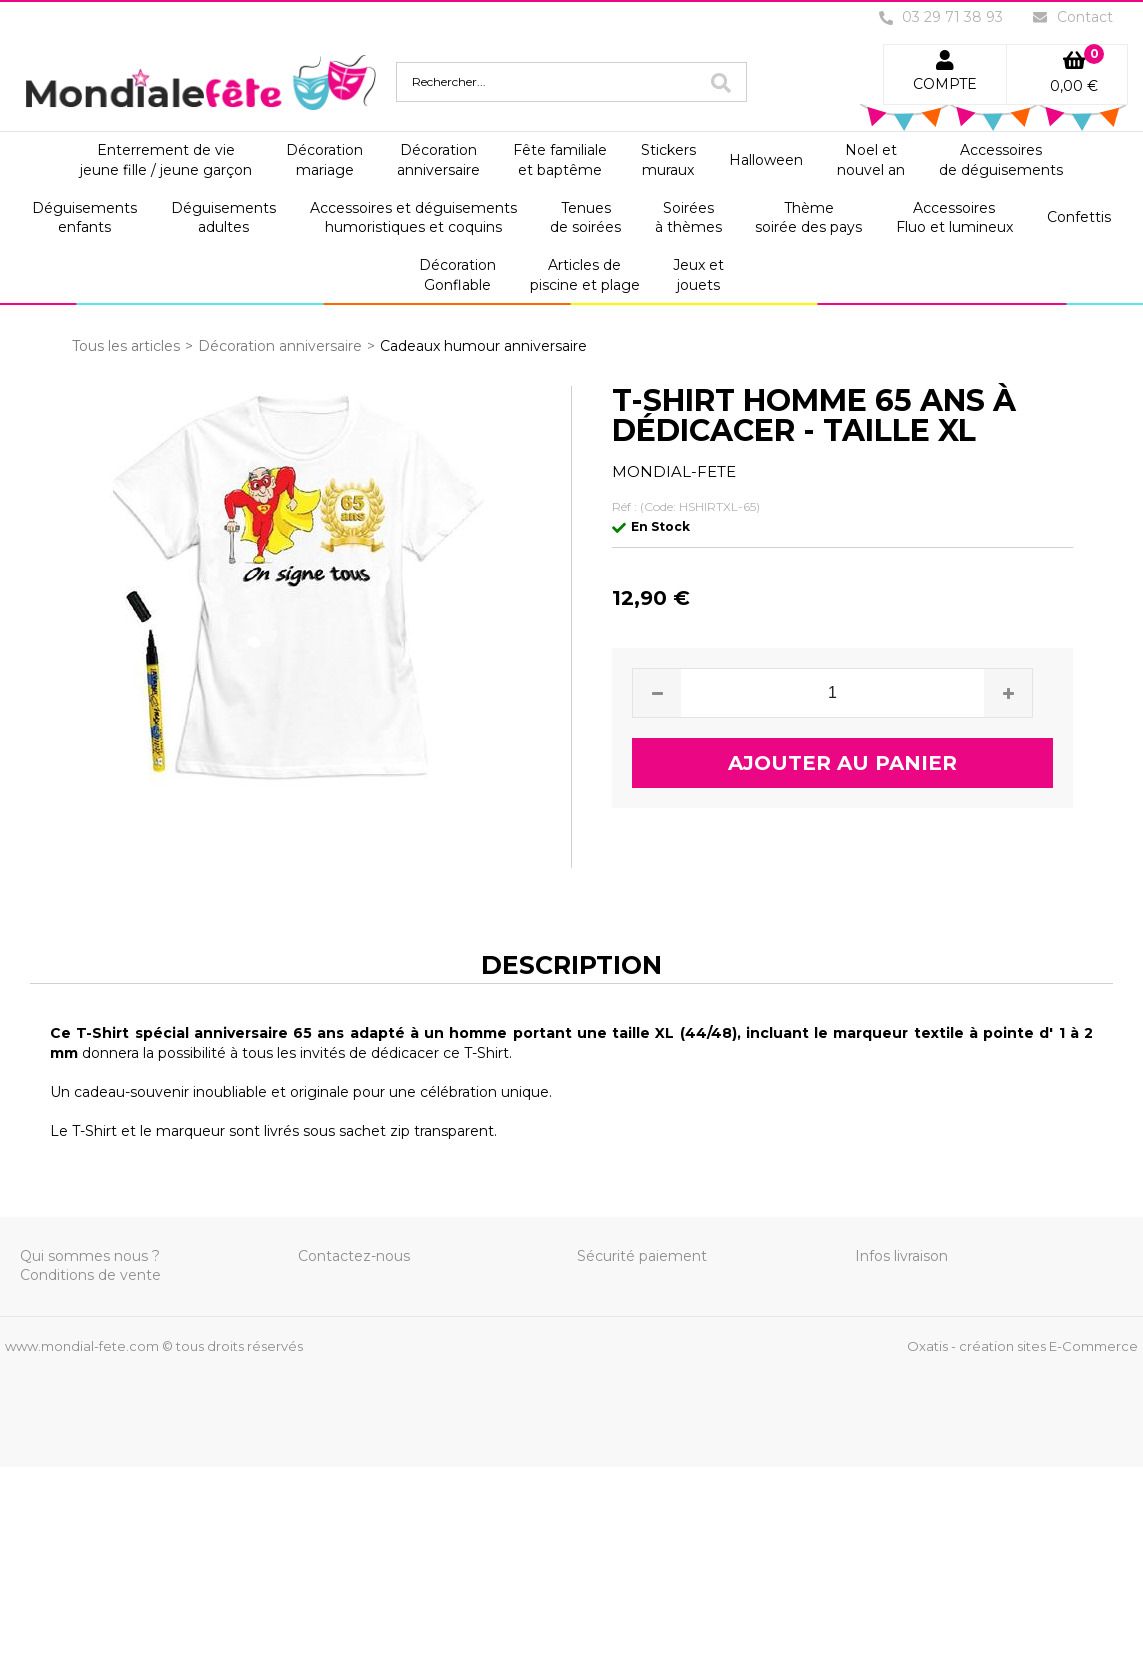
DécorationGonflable (457, 275)
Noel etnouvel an (871, 160)
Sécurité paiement (642, 1256)
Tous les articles (126, 346)
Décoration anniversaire (280, 346)
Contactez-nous (354, 1256)
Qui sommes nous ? (90, 1256)
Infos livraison (901, 1256)
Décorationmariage (324, 160)
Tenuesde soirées (585, 218)
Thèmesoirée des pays (808, 218)
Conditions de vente (90, 1275)
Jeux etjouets (698, 275)
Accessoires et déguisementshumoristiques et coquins (413, 218)
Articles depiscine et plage (585, 275)
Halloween (766, 160)
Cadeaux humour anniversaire (483, 346)
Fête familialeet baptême (560, 160)
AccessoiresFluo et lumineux (954, 218)
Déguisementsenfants (84, 218)
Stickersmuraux (668, 160)
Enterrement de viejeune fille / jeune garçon (166, 160)
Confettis (1079, 217)
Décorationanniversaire (438, 160)
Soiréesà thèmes (688, 218)
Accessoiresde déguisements (1001, 160)
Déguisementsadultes (223, 218)
